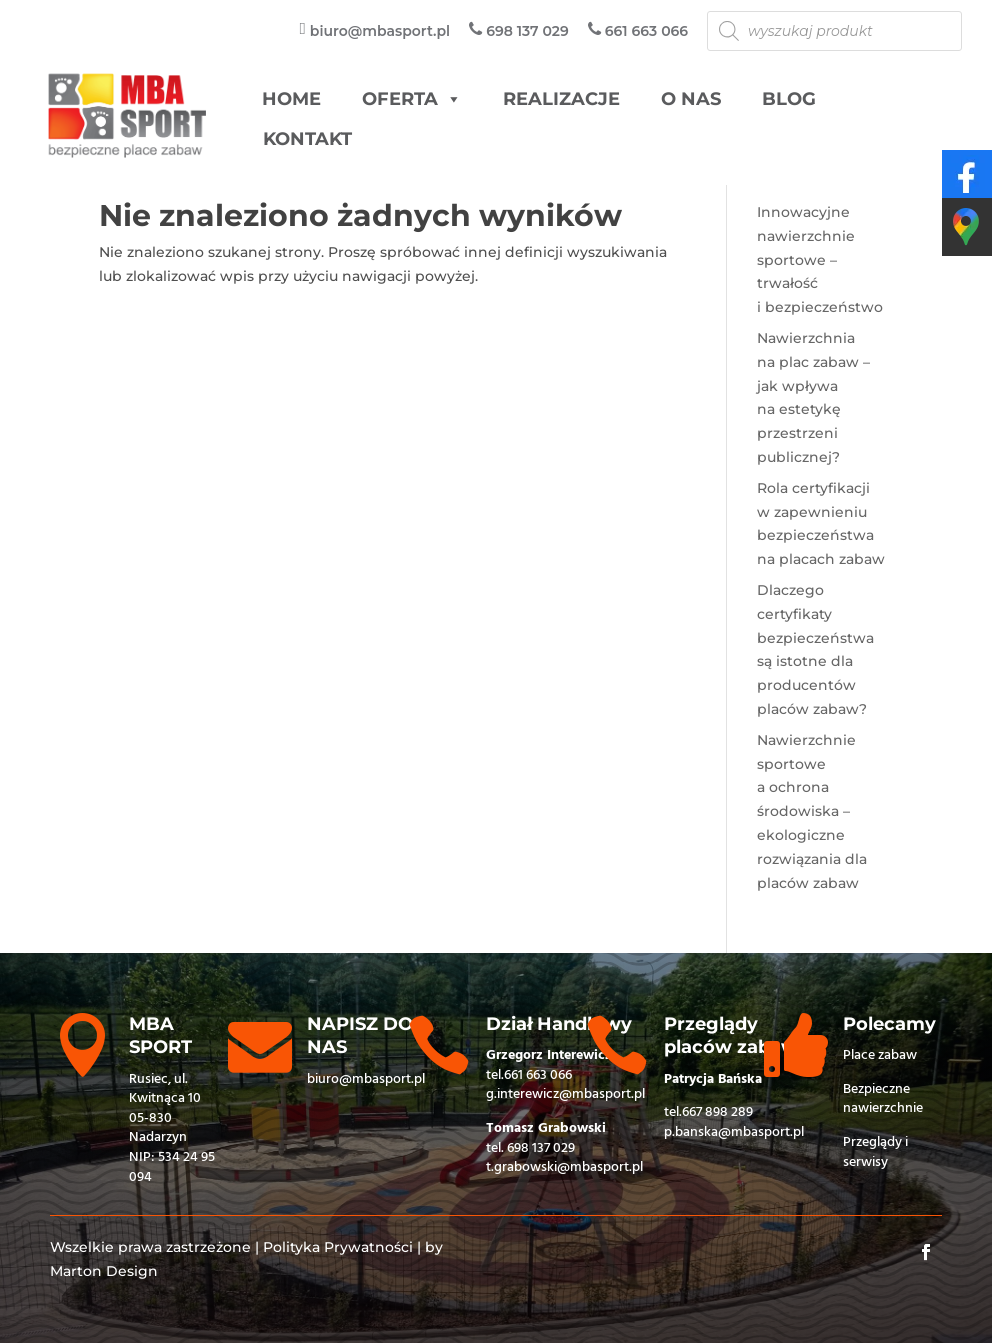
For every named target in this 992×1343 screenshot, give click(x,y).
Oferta (412, 99)
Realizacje (561, 99)
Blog (789, 99)
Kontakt (307, 139)
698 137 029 (541, 1148)
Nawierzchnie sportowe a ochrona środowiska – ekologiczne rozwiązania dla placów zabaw (812, 811)
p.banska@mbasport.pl (734, 1132)
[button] (453, 99)
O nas (691, 99)
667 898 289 (717, 1112)
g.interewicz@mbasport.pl (565, 1094)
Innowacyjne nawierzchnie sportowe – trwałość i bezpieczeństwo (820, 259)
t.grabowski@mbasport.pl (564, 1167)
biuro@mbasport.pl (366, 1079)
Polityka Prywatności (338, 1247)
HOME (291, 99)
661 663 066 (538, 1075)
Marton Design (104, 1271)
